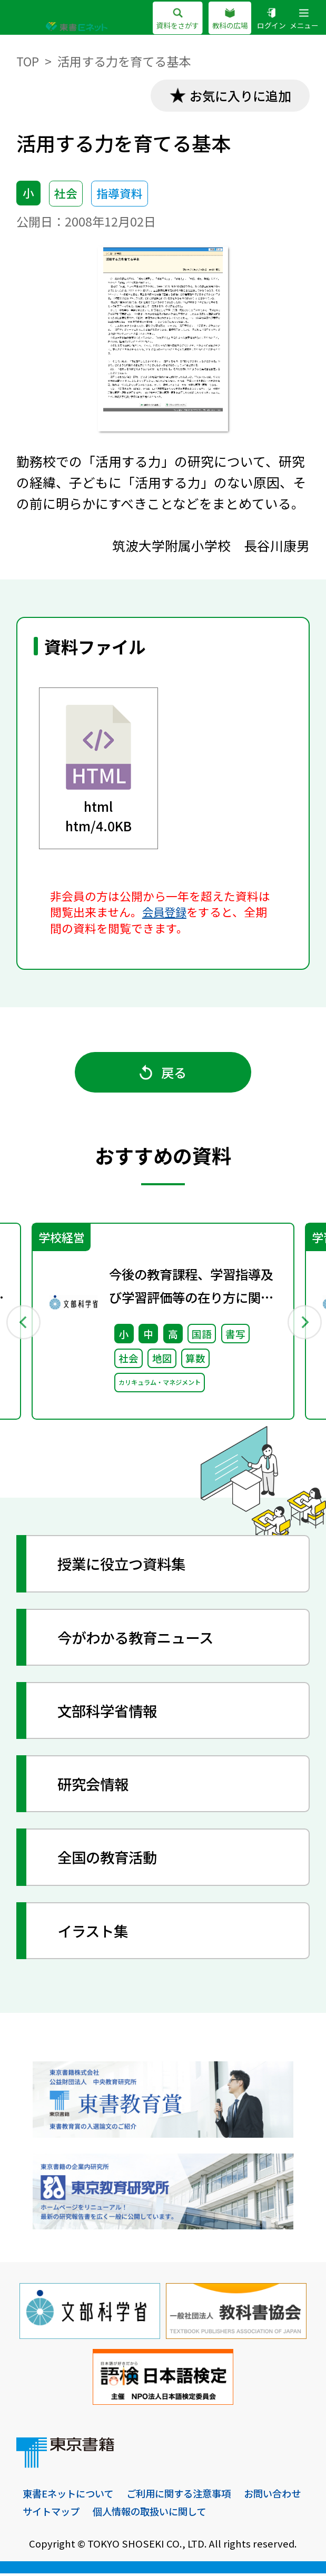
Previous (22, 1323)
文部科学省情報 (109, 1712)
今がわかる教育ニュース (139, 1639)
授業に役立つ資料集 (124, 1565)
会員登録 (165, 912)
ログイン (271, 19)
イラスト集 (94, 1932)
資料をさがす (177, 19)
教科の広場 (230, 19)
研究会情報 (95, 1785)
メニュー (304, 19)
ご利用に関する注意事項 (186, 2496)
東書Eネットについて (70, 2496)
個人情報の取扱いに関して (229, 2513)
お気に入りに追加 (239, 95)
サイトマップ (126, 2513)
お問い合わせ (53, 2513)
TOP (27, 61)
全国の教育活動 (109, 1859)
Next (303, 1323)
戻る (162, 1073)
